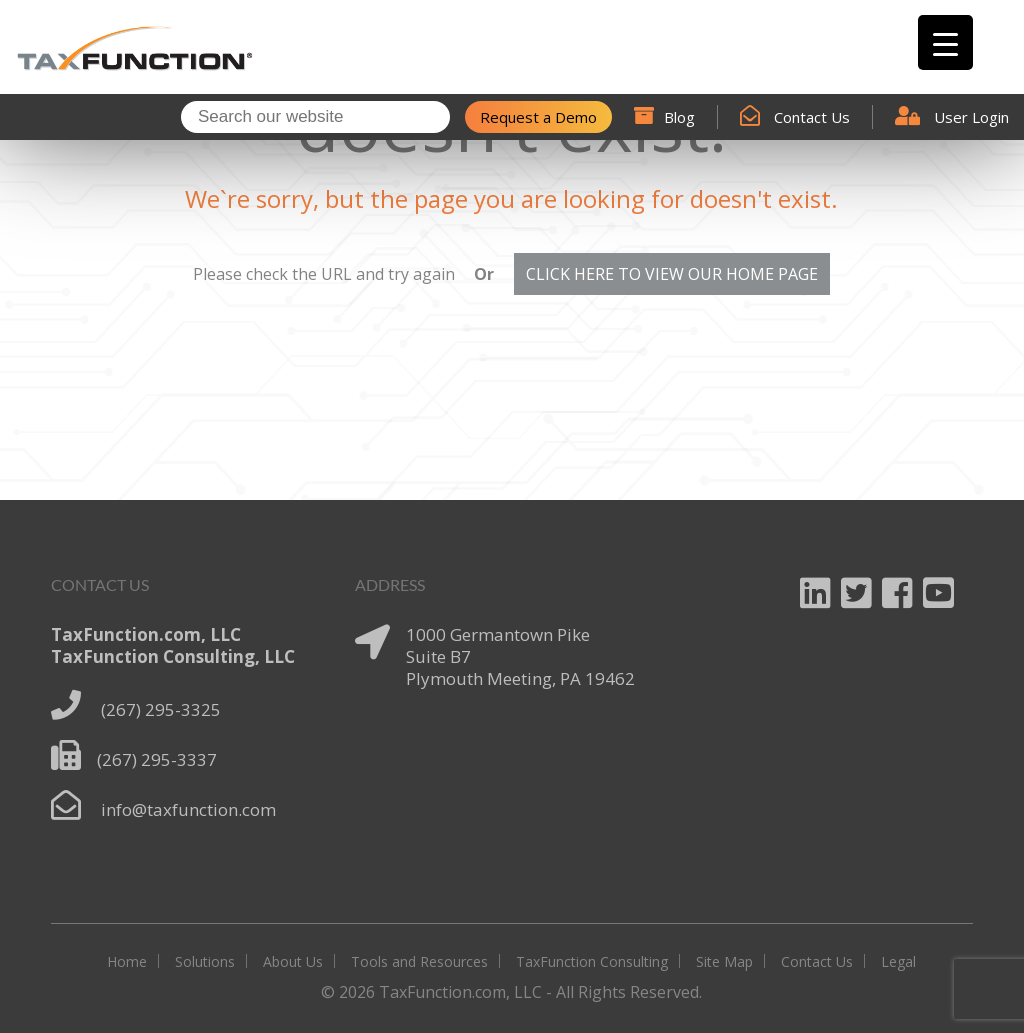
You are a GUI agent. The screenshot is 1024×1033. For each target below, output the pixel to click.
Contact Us (795, 117)
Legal (898, 961)
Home (127, 961)
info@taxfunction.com (188, 809)
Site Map (724, 961)
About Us (293, 961)
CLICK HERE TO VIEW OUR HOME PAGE (672, 274)
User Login (952, 117)
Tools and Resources (419, 961)
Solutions (205, 961)
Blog (664, 117)
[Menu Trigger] (945, 42)
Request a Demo (538, 117)
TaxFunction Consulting (592, 961)
